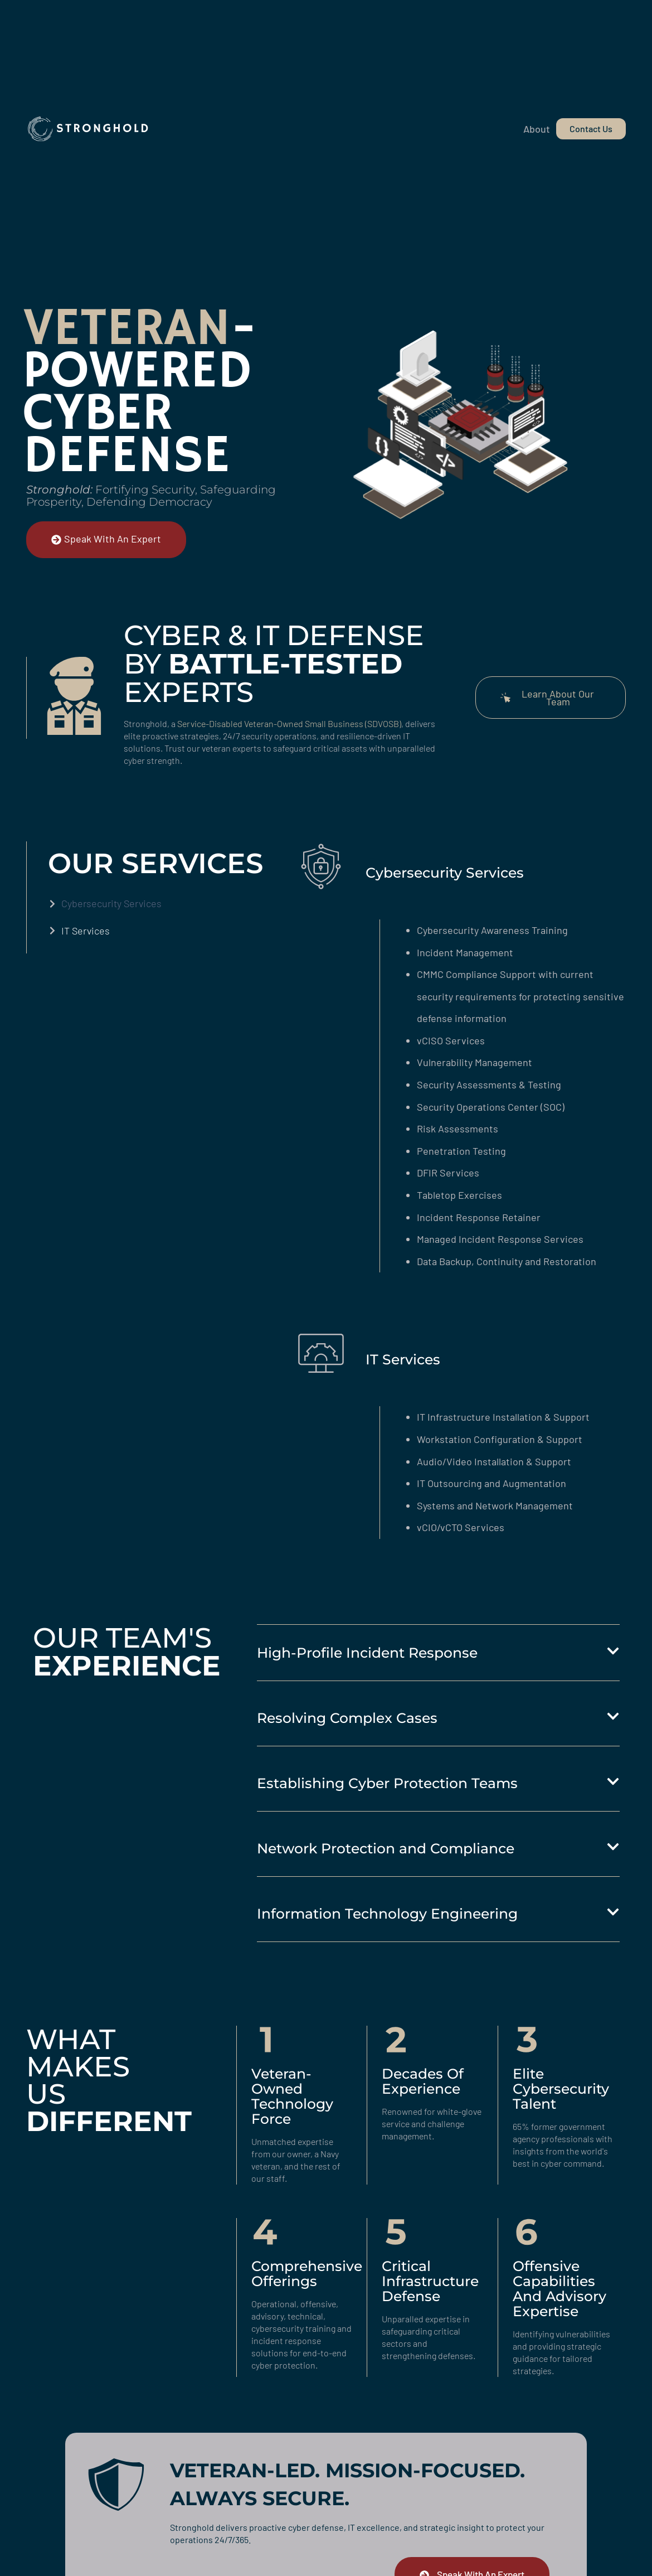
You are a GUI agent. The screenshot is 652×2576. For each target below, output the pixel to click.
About (536, 129)
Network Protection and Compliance (385, 1848)
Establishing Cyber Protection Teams (387, 1783)
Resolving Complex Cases (347, 1718)
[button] (438, 1653)
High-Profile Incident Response (367, 1652)
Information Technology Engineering (387, 1913)
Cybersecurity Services (111, 903)
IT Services (85, 930)
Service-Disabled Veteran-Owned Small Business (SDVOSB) (289, 723)
